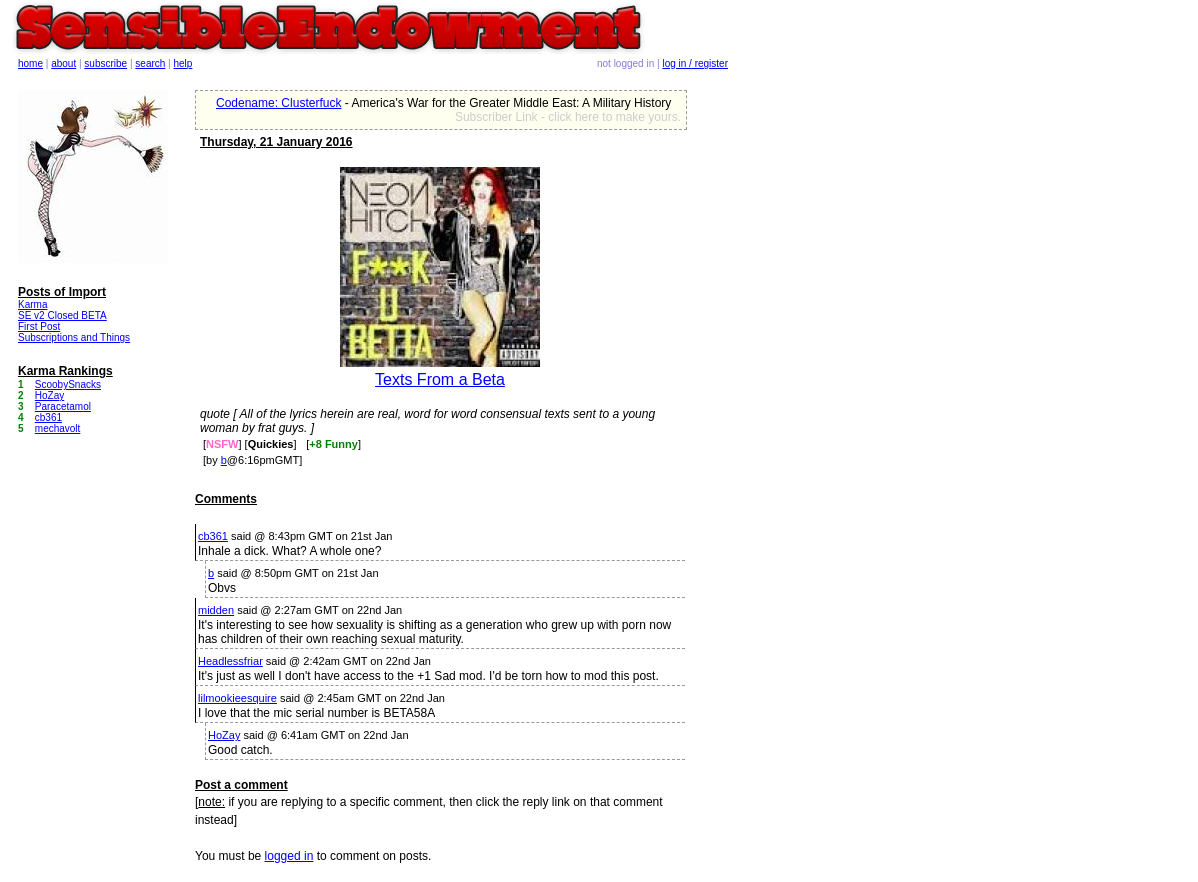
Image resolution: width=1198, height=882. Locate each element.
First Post (39, 326)
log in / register (695, 63)
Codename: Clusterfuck (278, 103)
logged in (289, 856)
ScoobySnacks (68, 384)
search (150, 63)
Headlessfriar (230, 661)
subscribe (105, 63)
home (30, 63)
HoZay (224, 735)
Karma (32, 304)
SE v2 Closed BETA (62, 315)
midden (216, 610)
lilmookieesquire (237, 698)
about (63, 63)
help (183, 63)
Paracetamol (63, 406)
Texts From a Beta (440, 379)
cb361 (213, 536)
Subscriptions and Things (74, 337)
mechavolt (58, 428)
